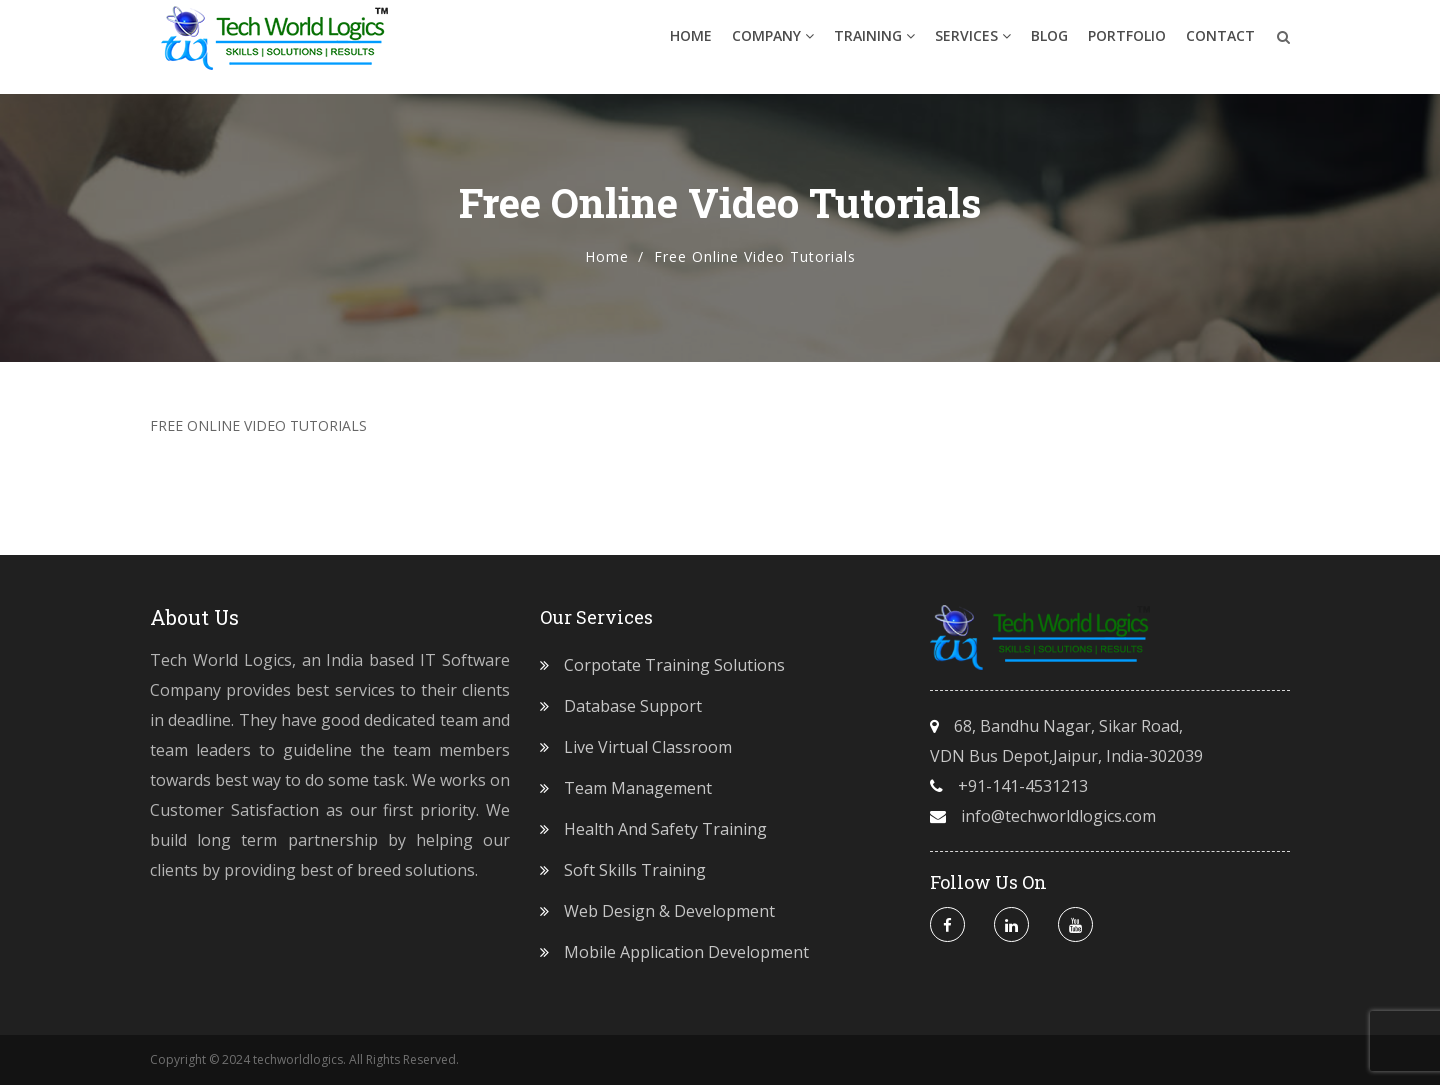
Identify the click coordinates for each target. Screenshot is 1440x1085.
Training (874, 44)
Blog (1049, 44)
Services (973, 44)
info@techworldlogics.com (1058, 816)
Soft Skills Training (635, 870)
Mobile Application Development (686, 952)
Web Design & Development (669, 911)
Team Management (638, 788)
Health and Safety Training (665, 829)
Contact (1220, 44)
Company (773, 44)
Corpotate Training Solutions (674, 665)
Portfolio (1127, 44)
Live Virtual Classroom (648, 747)
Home (691, 44)
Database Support (633, 706)
